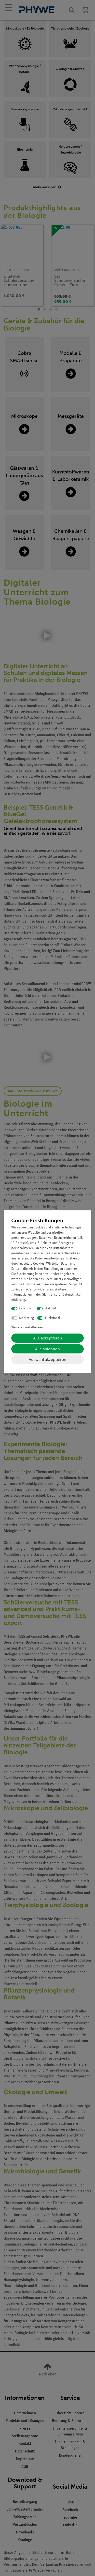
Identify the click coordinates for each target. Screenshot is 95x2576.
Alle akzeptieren (47, 1338)
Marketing (26, 1318)
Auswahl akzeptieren (47, 1359)
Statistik (50, 1308)
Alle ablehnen (47, 1349)
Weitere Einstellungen (27, 1327)
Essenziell (26, 1308)
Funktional (52, 1318)
